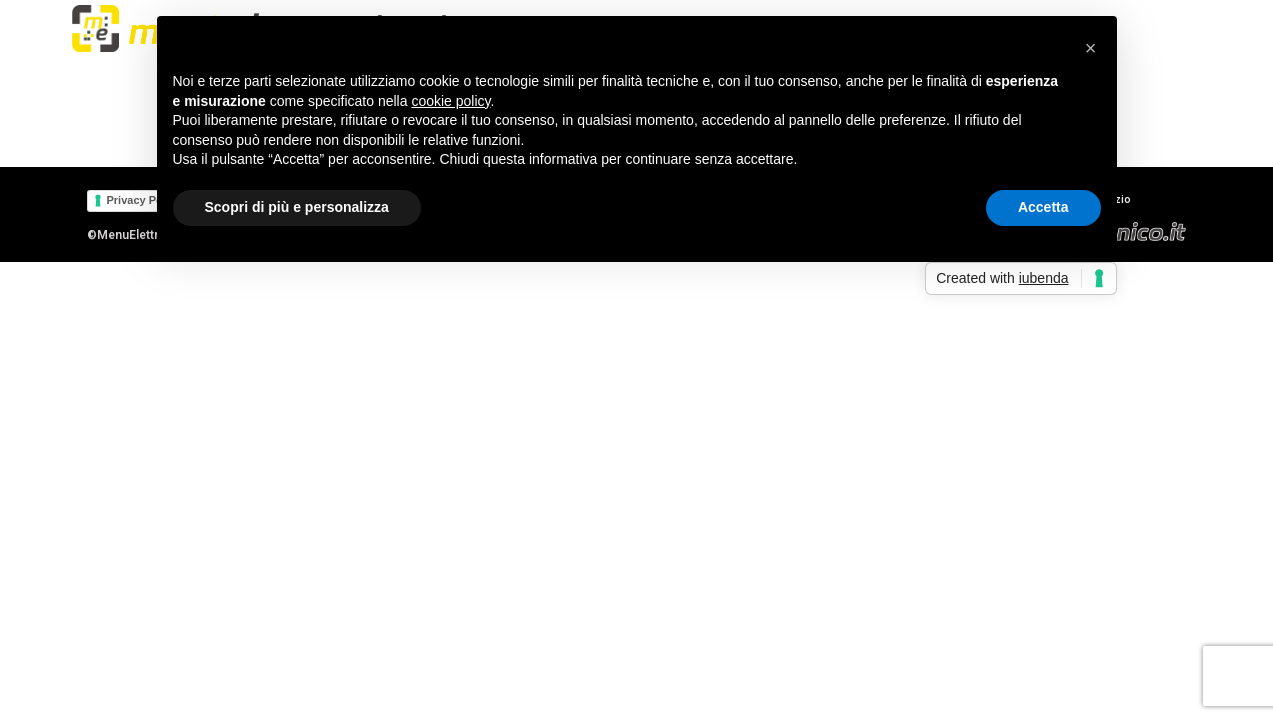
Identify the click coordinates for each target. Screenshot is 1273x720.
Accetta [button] (1043, 207)
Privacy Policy (144, 200)
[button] (1091, 48)
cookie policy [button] (450, 101)
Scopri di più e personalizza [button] (297, 207)
